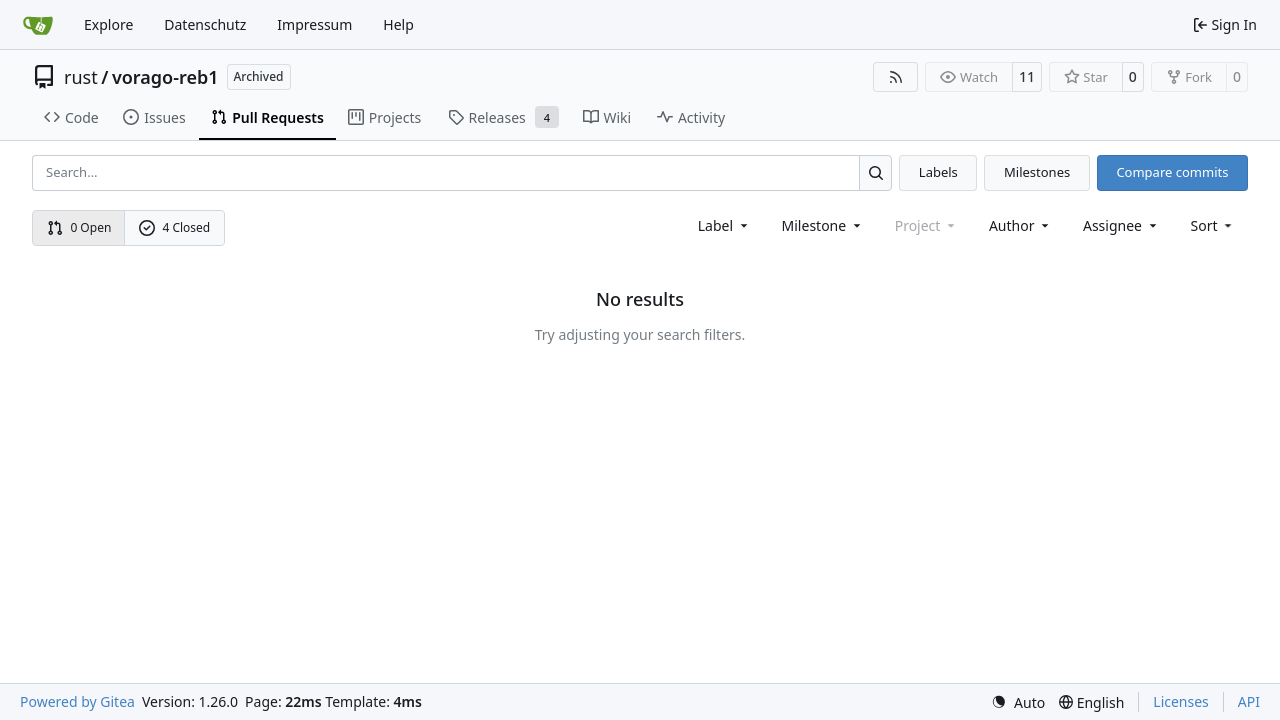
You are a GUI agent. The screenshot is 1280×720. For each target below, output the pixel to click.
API (1249, 701)
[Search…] (875, 172)
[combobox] (724, 225)
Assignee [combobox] (1121, 225)
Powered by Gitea (77, 701)
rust (81, 77)
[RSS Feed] (896, 77)
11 (1027, 76)
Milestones (1037, 172)
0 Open (79, 227)
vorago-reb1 (165, 77)
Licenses (1181, 701)
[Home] (38, 25)
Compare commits (1172, 172)
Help (398, 24)
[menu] (1213, 225)
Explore (108, 24)
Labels (938, 172)
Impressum (314, 24)
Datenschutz (205, 24)
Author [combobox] (1020, 225)
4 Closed (175, 227)
